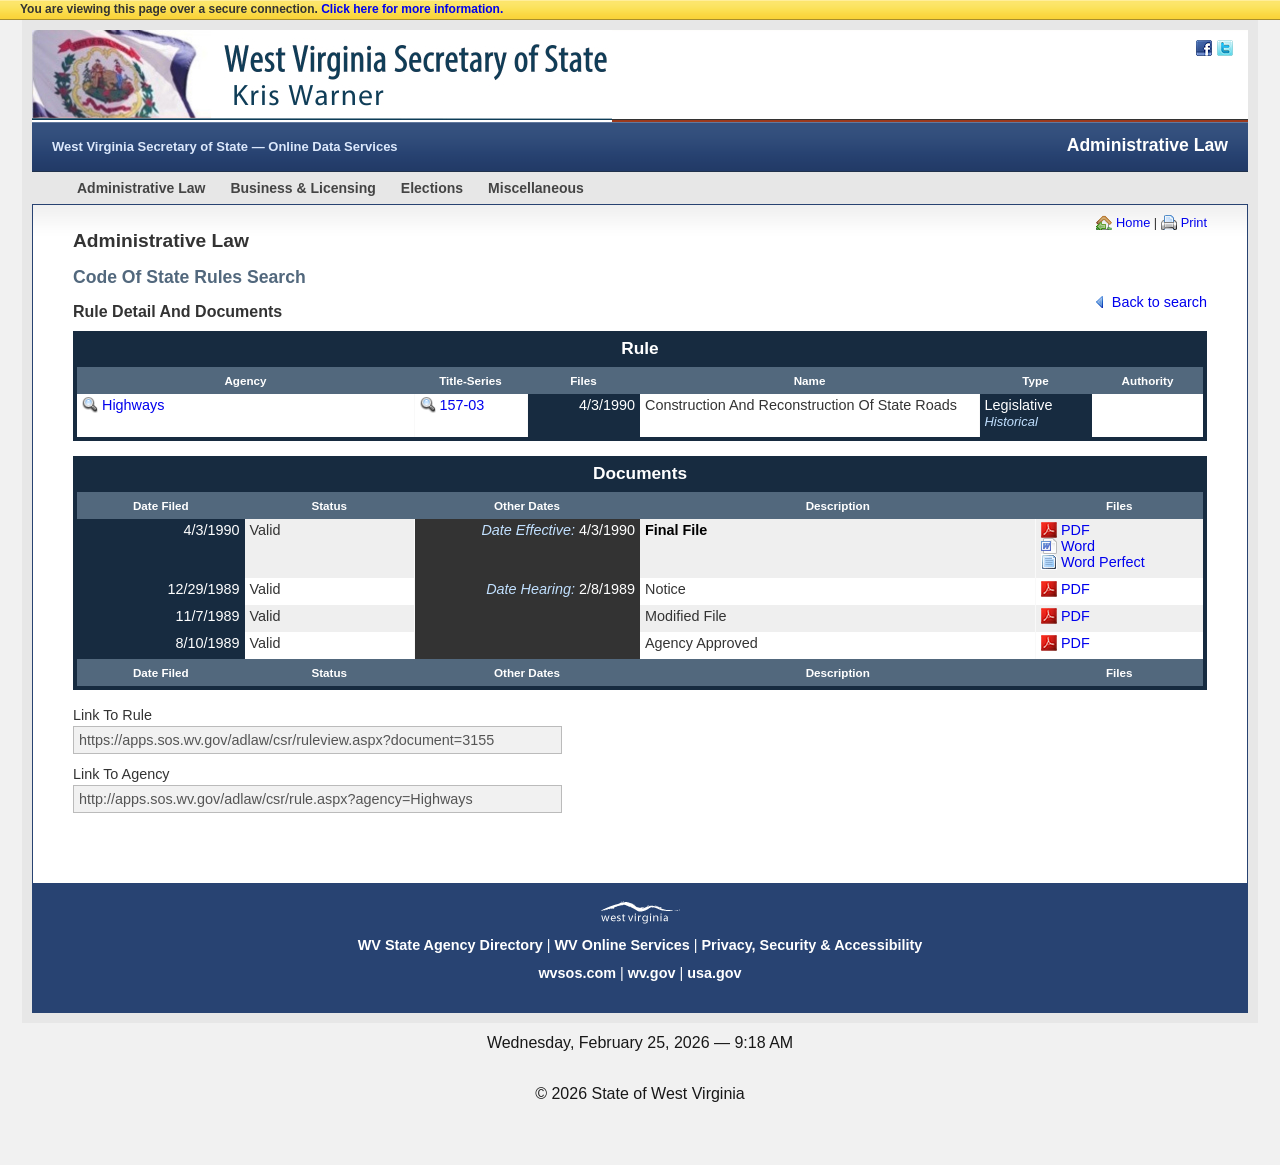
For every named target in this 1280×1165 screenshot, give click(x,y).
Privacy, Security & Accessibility (811, 945)
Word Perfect (1103, 562)
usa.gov (714, 973)
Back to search (1159, 302)
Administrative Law (141, 188)
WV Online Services (622, 945)
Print (1194, 222)
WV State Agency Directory (450, 945)
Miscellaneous (536, 188)
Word (1078, 546)
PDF (1075, 530)
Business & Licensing (302, 188)
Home (1133, 222)
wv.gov (652, 973)
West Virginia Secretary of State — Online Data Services (225, 146)
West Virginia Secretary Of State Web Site (289, 76)
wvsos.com (577, 973)
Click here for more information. (412, 9)
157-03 (462, 405)
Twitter (1225, 48)
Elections (432, 188)
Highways (133, 405)
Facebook (1204, 48)
